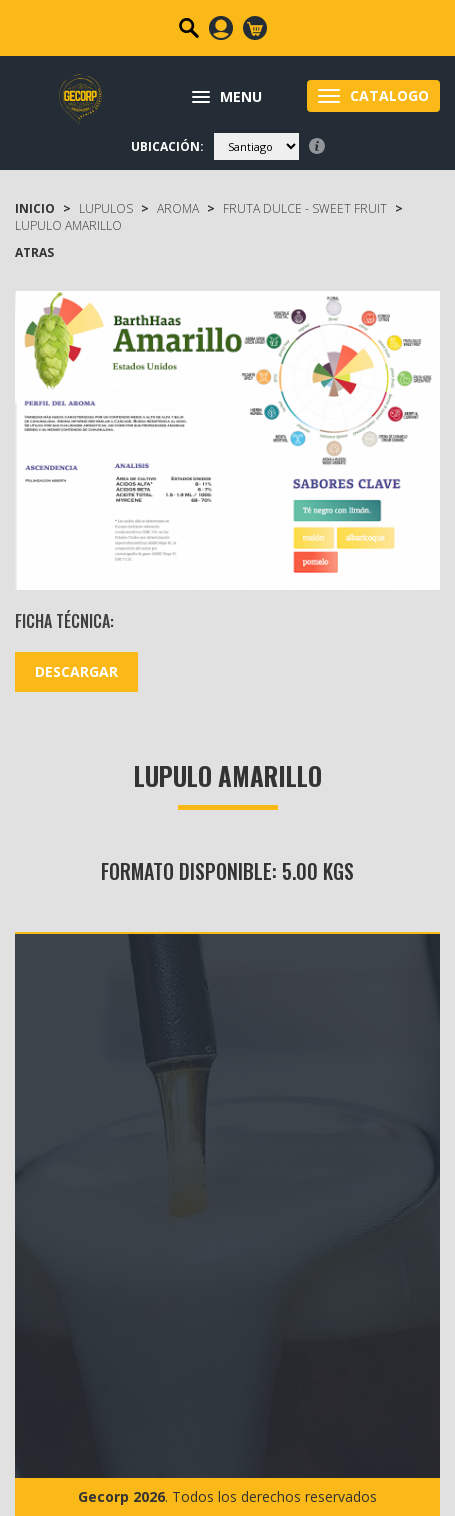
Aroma (178, 208)
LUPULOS (106, 208)
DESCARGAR (76, 671)
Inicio (35, 208)
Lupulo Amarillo (68, 225)
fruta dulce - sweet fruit (305, 208)
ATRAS (34, 252)
